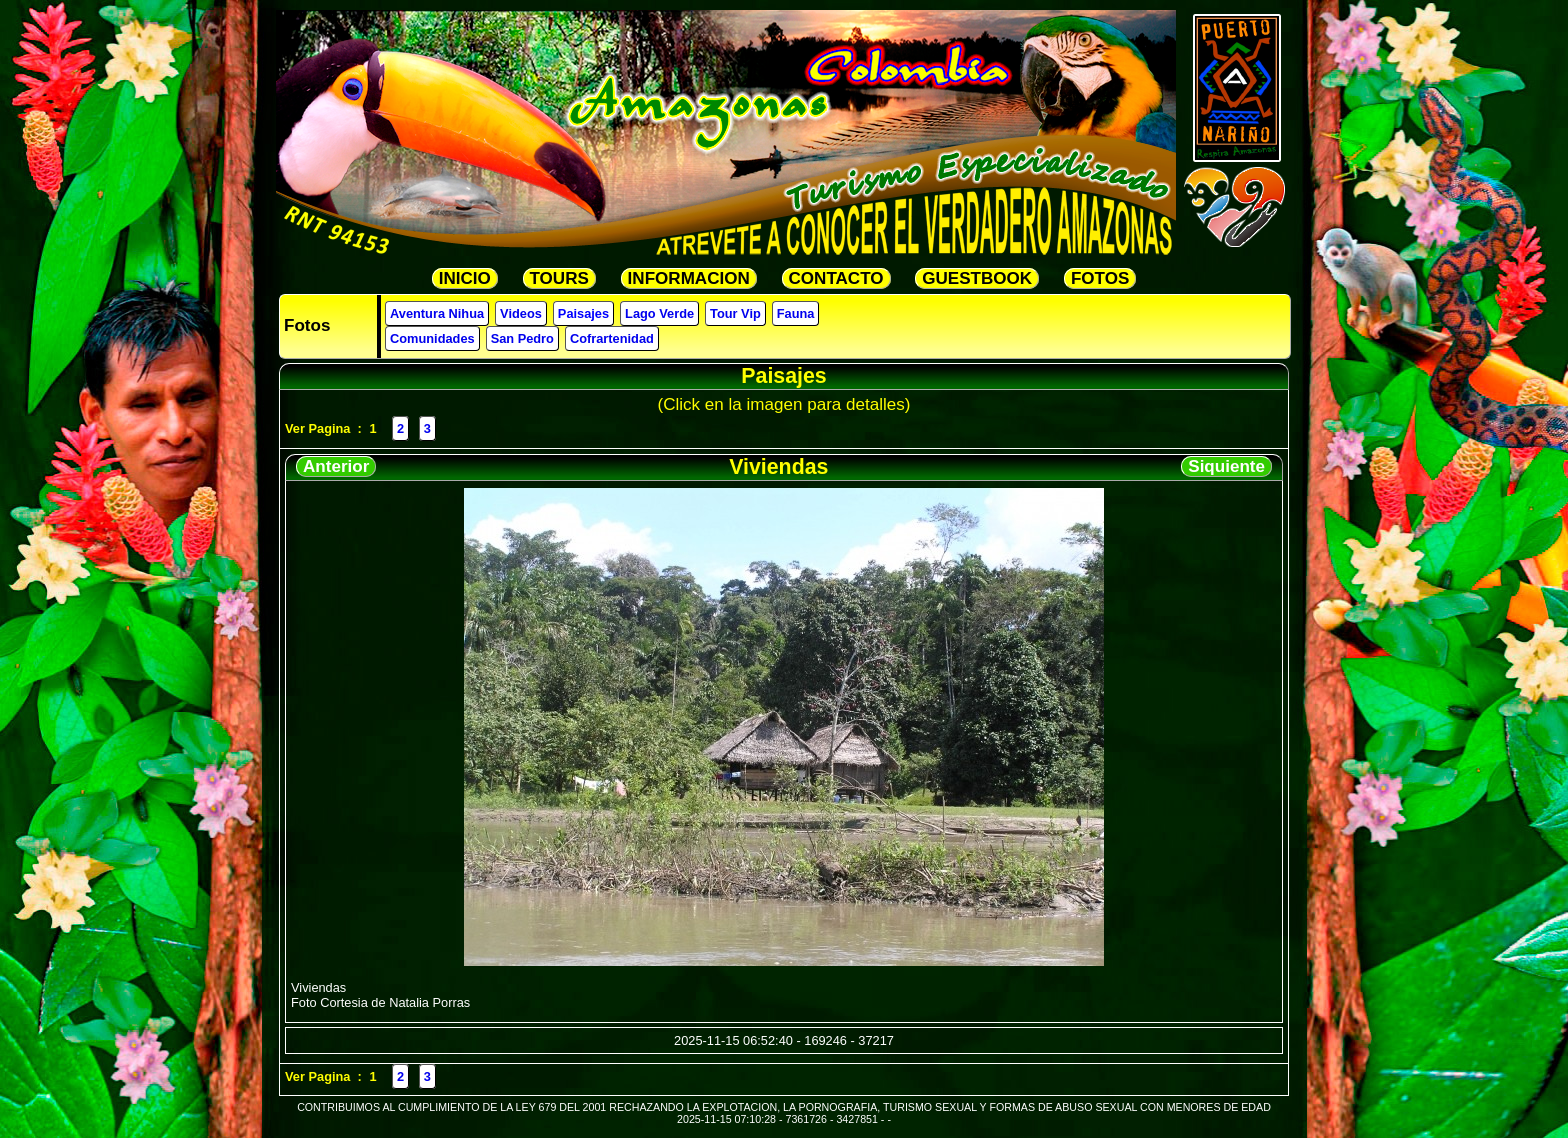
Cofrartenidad (612, 338)
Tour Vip (735, 313)
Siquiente (1226, 466)
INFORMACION (689, 278)
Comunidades (432, 338)
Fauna (796, 313)
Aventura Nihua (437, 313)
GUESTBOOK (977, 278)
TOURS (559, 278)
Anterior (336, 466)
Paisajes (583, 313)
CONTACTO (836, 278)
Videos (521, 313)
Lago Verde (659, 313)
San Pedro (522, 338)
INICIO (465, 278)
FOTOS (1100, 278)
